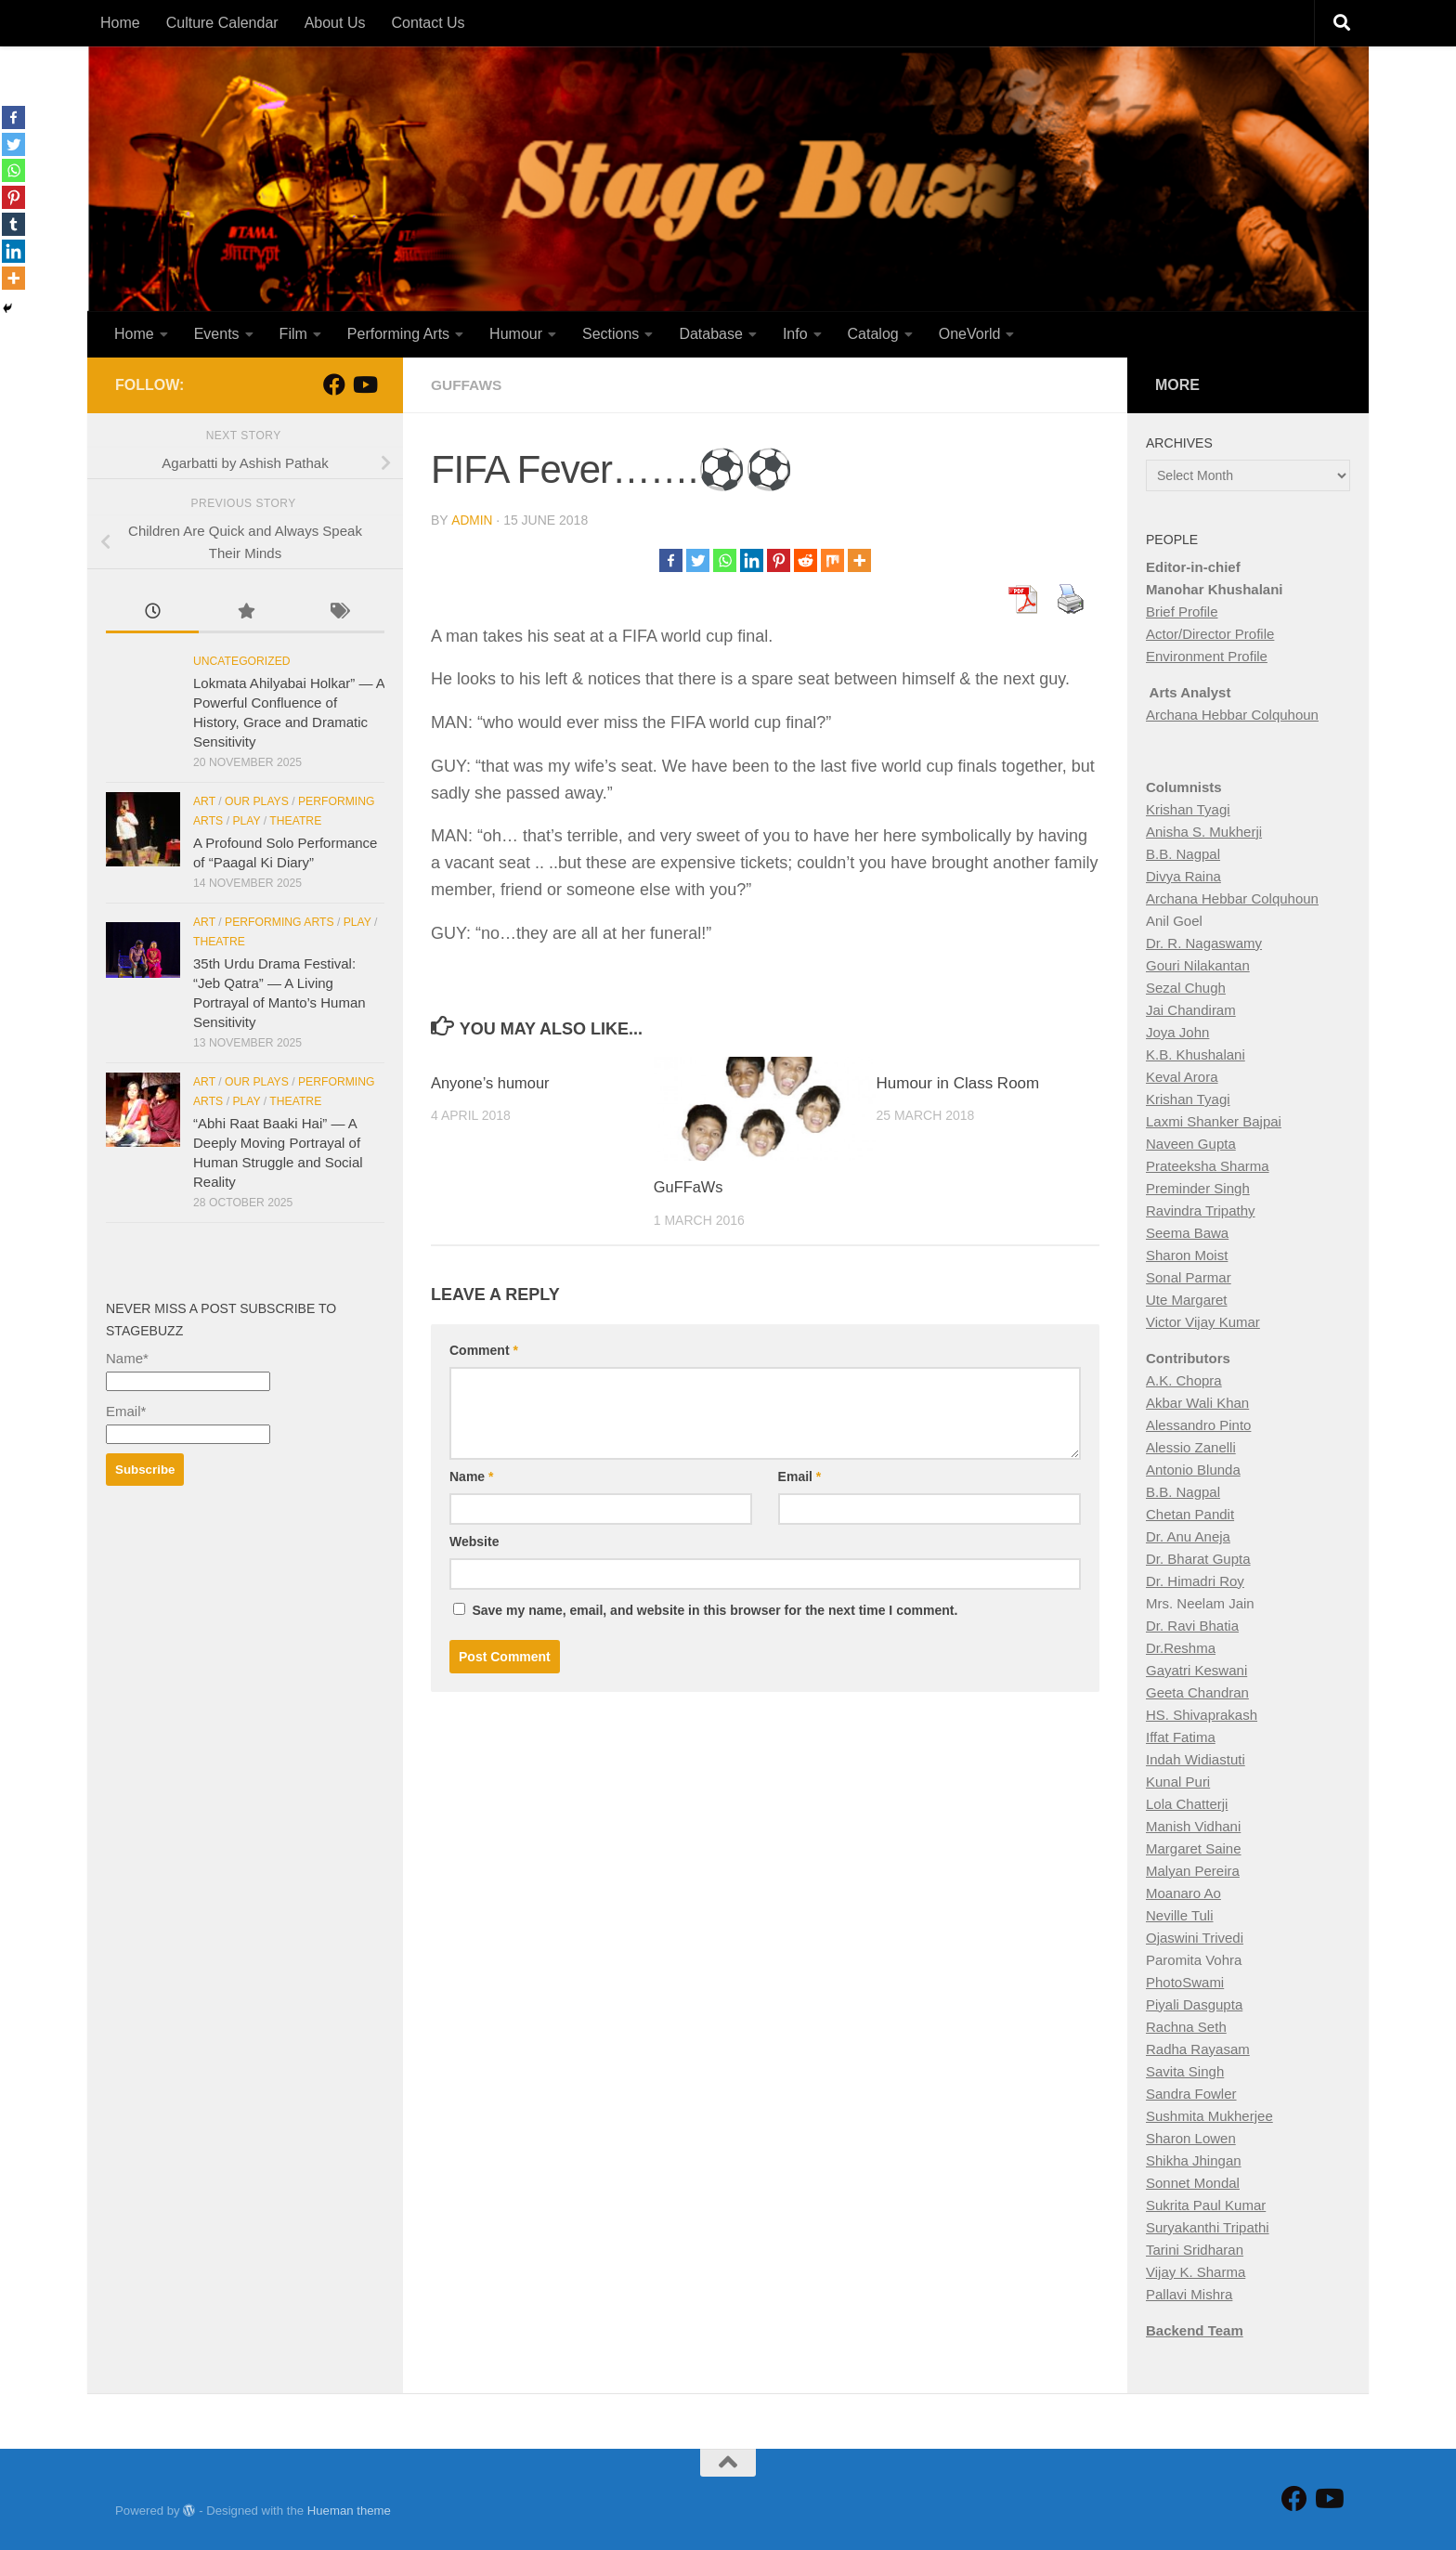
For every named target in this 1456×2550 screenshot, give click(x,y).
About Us (335, 23)
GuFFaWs (689, 1186)
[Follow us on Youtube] (364, 384)
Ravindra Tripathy (1200, 1210)
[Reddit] (805, 559)
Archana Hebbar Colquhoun (1232, 714)
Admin (472, 520)
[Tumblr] (13, 224)
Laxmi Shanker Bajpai (1213, 1121)
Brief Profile (1182, 611)
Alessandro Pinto (1198, 1425)
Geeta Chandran (1197, 1692)
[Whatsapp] (724, 559)
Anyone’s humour (492, 1082)
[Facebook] (670, 559)
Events (217, 334)
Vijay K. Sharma (1195, 2272)
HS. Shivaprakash (1201, 1715)
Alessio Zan (1182, 1447)
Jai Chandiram (1191, 1010)
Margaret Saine (1194, 1848)
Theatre (295, 820)
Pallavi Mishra (1189, 2294)
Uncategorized (242, 661)
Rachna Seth (1186, 2027)
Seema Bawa (1187, 1233)
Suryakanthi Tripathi (1207, 2227)
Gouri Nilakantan (1198, 965)
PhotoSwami (1185, 1982)
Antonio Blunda (1193, 1469)
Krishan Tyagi (1188, 809)
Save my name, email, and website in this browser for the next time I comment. (714, 1609)
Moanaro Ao (1183, 1893)
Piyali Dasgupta (1194, 2004)
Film (293, 334)
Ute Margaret (1187, 1300)
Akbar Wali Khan (1197, 1403)
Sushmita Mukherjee (1209, 2116)
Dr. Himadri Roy (1195, 1581)
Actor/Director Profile (1210, 634)
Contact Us (427, 23)
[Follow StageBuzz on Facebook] (334, 384)
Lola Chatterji (1187, 1804)
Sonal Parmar (1188, 1277)
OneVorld (970, 334)
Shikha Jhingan (1194, 2160)
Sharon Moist (1187, 1255)
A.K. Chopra (1184, 1380)
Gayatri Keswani (1196, 1670)
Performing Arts (398, 334)
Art (204, 801)
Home (120, 23)
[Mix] (832, 559)
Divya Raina (1183, 876)
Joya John (1177, 1032)
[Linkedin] (751, 559)
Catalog (873, 334)
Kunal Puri (1178, 1781)
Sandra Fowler (1191, 2093)
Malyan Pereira (1193, 1871)
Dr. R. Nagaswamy (1204, 943)
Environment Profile (1207, 656)
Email (800, 1475)
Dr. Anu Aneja (1188, 1536)
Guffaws (467, 385)
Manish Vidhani (1193, 1826)
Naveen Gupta (1191, 1143)
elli (1226, 1447)
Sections (610, 334)
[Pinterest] (778, 559)
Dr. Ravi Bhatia (1192, 1625)
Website (474, 1540)
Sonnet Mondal (1193, 2183)
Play (246, 820)
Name (471, 1475)
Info (795, 334)
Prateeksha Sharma (1207, 1166)
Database (711, 334)
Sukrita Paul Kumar (1206, 2205)
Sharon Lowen (1191, 2138)
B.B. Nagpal (1183, 854)
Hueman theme (349, 2510)
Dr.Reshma (1181, 1648)
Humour (515, 334)
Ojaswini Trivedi (1194, 1937)
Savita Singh (1185, 2071)
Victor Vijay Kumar (1203, 1322)
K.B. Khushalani (1195, 1054)
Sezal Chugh (1186, 987)
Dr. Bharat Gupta (1198, 1559)
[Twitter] (697, 559)
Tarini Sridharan (1194, 2249)
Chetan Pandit (1190, 1514)
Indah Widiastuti (1195, 1759)
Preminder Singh (1198, 1188)
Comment (483, 1349)
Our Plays (257, 801)
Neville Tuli (1180, 1915)
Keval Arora (1182, 1077)
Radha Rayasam (1198, 2049)
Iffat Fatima (1181, 1737)
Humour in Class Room (958, 1082)
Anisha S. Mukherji (1204, 831)
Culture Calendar (222, 23)
